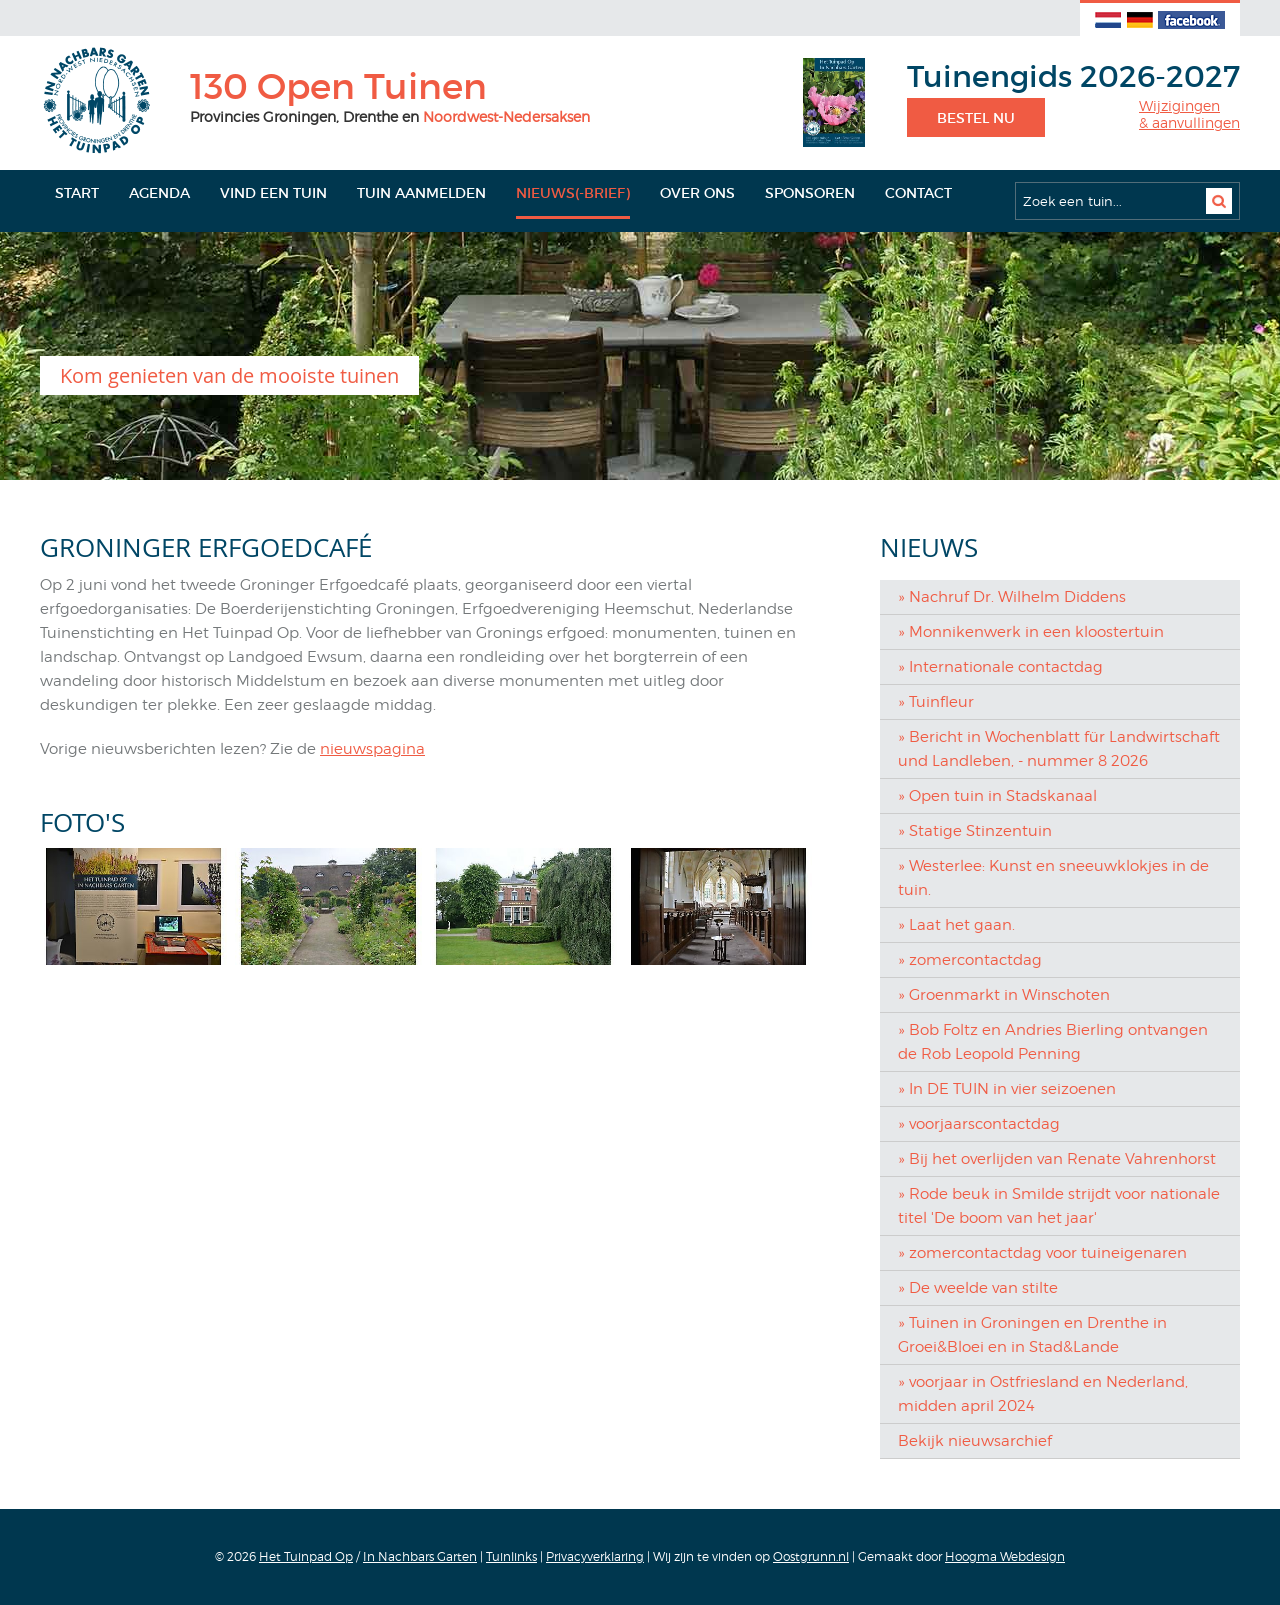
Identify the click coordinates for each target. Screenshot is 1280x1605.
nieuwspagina (372, 749)
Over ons (697, 193)
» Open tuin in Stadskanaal (997, 796)
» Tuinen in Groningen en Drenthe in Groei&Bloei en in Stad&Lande (1032, 1335)
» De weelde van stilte (978, 1288)
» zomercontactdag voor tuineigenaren (1042, 1253)
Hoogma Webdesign (1005, 1556)
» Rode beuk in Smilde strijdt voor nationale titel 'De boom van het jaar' (1059, 1206)
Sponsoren (810, 193)
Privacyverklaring (595, 1556)
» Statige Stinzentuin (975, 831)
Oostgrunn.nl (811, 1556)
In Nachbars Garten (420, 1556)
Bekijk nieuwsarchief (975, 1441)
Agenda (159, 193)
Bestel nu (976, 118)
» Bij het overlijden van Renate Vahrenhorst (1057, 1159)
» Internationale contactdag (1000, 667)
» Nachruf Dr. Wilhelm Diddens (1012, 597)
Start (77, 193)
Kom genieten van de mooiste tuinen (229, 375)
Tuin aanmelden (421, 193)
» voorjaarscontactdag (979, 1124)
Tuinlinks (511, 1556)
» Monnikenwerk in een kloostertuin (1031, 632)
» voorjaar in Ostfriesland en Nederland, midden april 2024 (1043, 1394)
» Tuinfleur (936, 702)
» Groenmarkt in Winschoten (1004, 995)
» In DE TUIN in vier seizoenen (1007, 1089)
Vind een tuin (273, 193)
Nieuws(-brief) (573, 193)
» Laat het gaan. (956, 925)
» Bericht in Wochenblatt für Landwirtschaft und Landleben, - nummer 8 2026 (1059, 749)
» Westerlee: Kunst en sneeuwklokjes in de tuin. (1053, 878)
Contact (918, 193)
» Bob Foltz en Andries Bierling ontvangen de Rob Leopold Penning (1053, 1042)
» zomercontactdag (970, 960)
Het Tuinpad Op (306, 1556)
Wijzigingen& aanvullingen (1189, 114)
